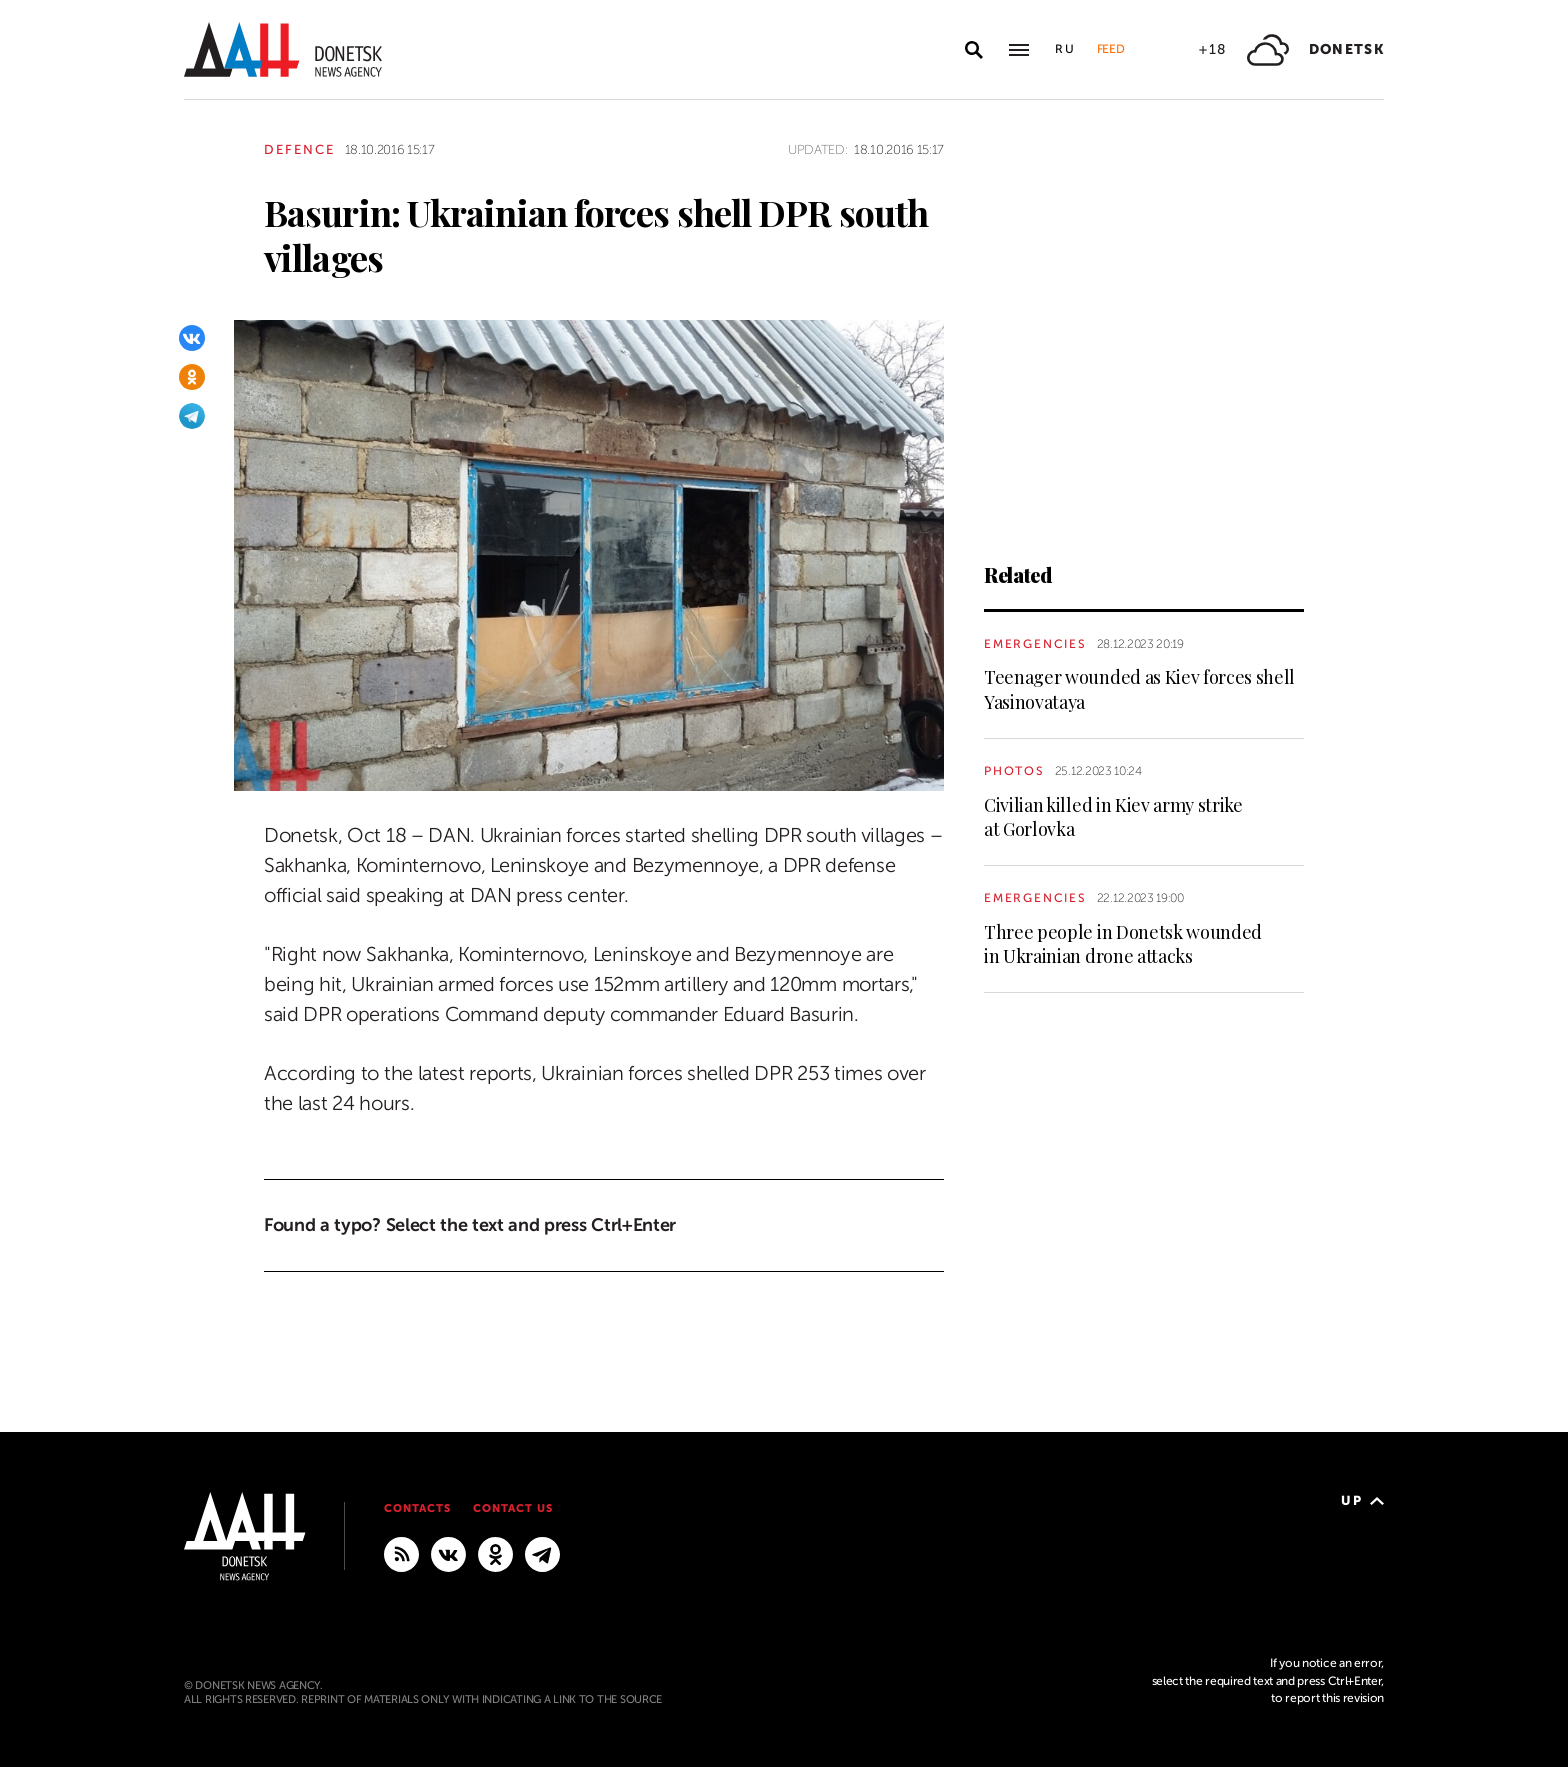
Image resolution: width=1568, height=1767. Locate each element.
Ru (1066, 49)
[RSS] (401, 1553)
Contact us (513, 1508)
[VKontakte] (192, 338)
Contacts (417, 1508)
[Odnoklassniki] (192, 377)
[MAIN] (542, 1553)
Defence (299, 149)
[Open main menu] (1019, 50)
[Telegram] (192, 416)
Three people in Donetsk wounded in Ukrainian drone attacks (1123, 944)
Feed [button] (1111, 49)
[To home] (283, 49)
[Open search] (974, 50)
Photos (1014, 771)
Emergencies (1035, 644)
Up (1362, 1500)
